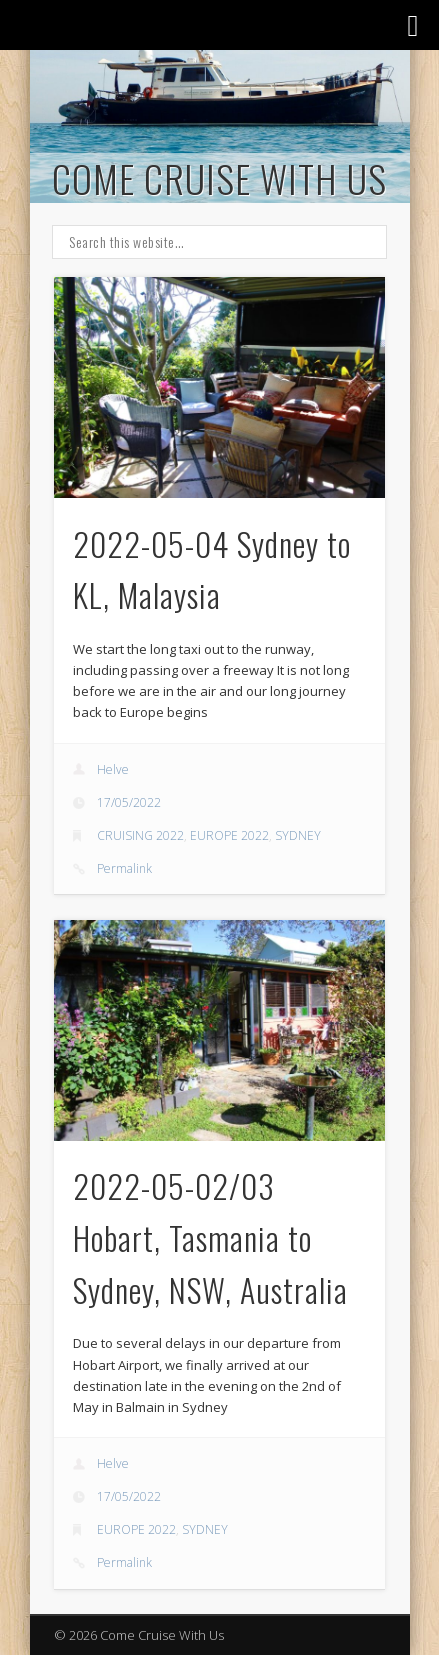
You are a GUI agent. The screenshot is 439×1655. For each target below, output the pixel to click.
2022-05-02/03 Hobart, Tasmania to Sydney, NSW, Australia (210, 1237)
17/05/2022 (129, 802)
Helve (113, 769)
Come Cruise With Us (219, 178)
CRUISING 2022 (140, 835)
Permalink (124, 868)
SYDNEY (298, 835)
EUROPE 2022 (229, 835)
